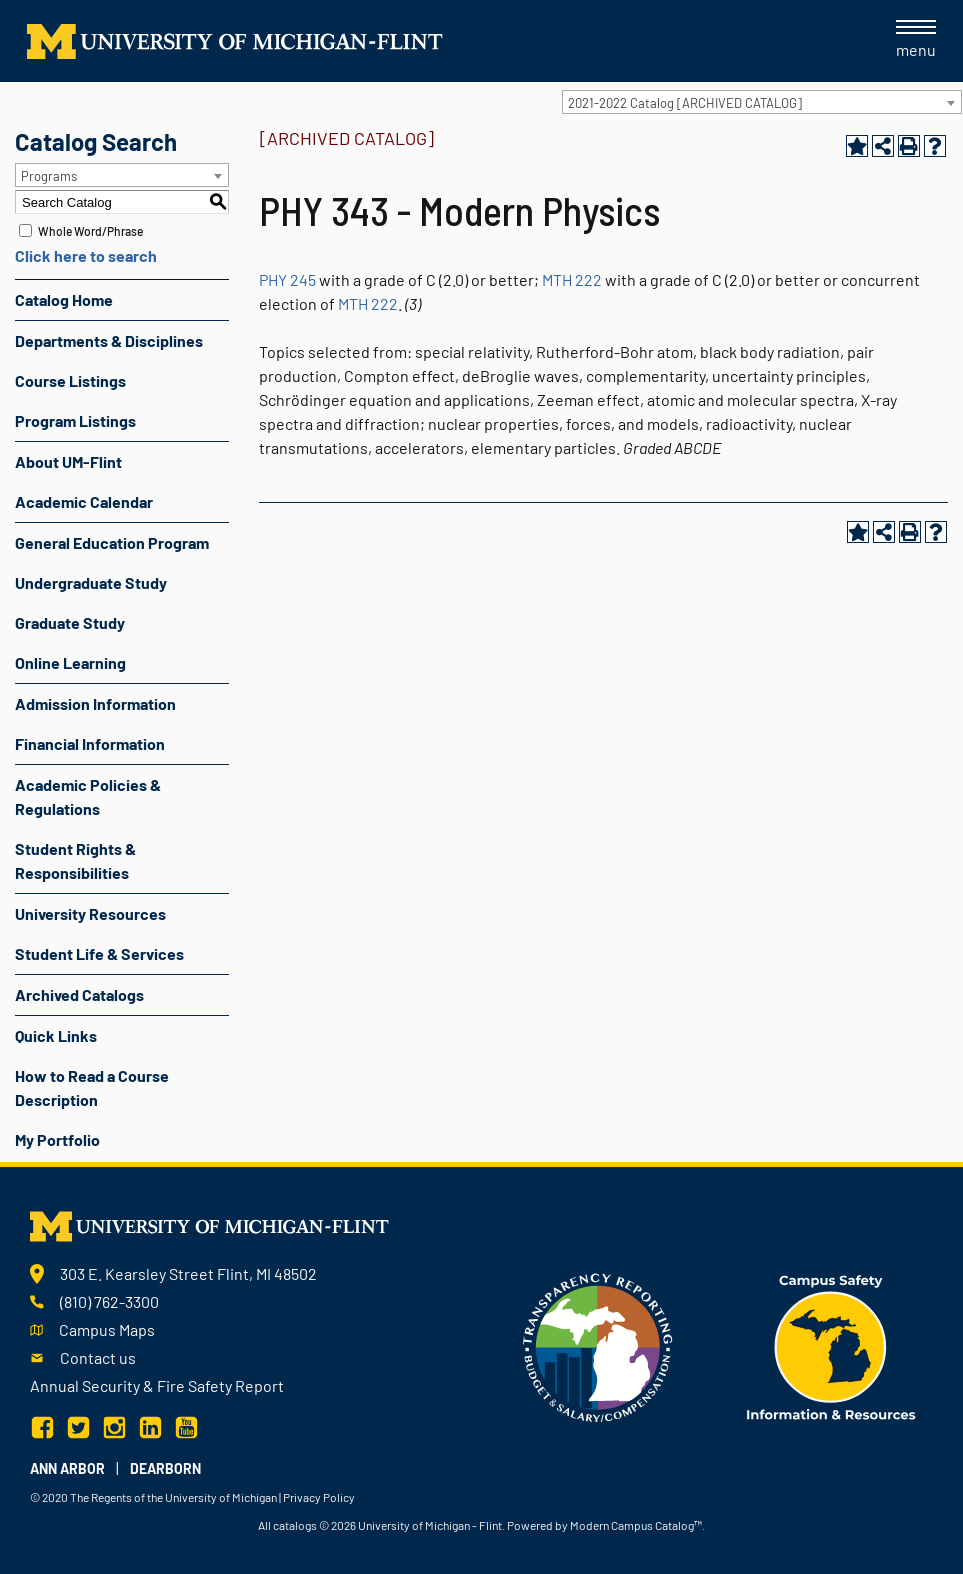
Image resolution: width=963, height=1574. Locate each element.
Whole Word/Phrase (90, 231)
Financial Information (90, 743)
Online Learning (70, 662)
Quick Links (56, 1035)
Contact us (98, 1357)
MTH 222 (572, 279)
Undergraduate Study (91, 582)
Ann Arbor (67, 1468)
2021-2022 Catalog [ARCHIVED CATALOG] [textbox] (685, 103)
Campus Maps (107, 1329)
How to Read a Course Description (92, 1087)
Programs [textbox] (49, 176)
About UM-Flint (68, 461)
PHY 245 (287, 279)
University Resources (90, 913)
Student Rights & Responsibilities (75, 860)
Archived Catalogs (79, 994)
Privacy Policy (319, 1497)
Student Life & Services (99, 953)
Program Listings (75, 420)
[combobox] (762, 102)
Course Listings (70, 380)
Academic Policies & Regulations (88, 796)
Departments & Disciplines (109, 340)
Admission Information (95, 703)
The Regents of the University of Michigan (173, 1497)
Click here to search (86, 255)
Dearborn (165, 1468)
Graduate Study (70, 622)
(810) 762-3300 (109, 1301)
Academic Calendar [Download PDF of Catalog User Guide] (84, 501)
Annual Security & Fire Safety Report (157, 1385)
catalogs (295, 1525)
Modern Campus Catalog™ (636, 1525)
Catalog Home (64, 299)
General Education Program (112, 542)
